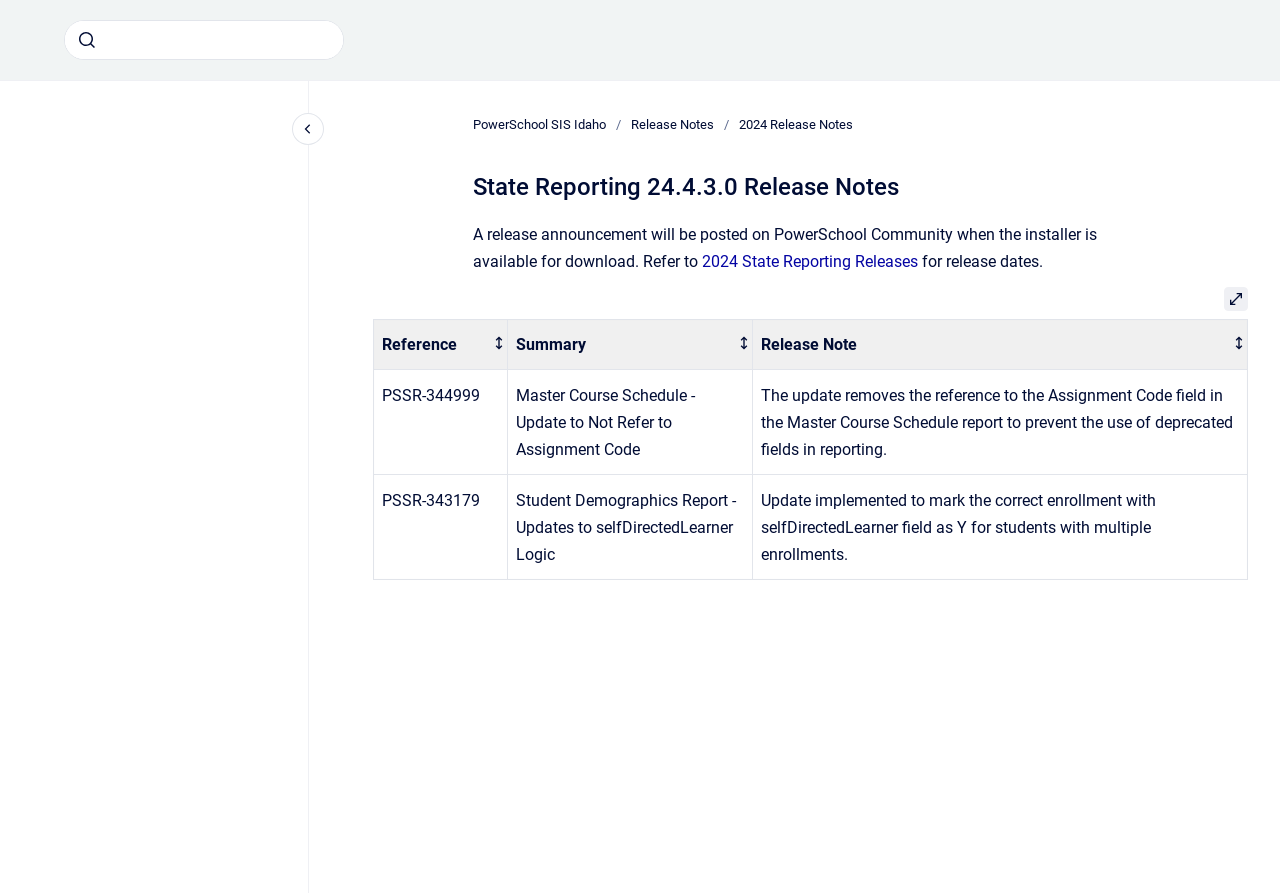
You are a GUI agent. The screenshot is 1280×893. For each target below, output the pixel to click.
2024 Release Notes (796, 124)
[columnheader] (441, 344)
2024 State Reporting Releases (810, 261)
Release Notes (672, 124)
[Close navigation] (308, 129)
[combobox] (204, 40)
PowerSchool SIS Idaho (539, 124)
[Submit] (87, 40)
